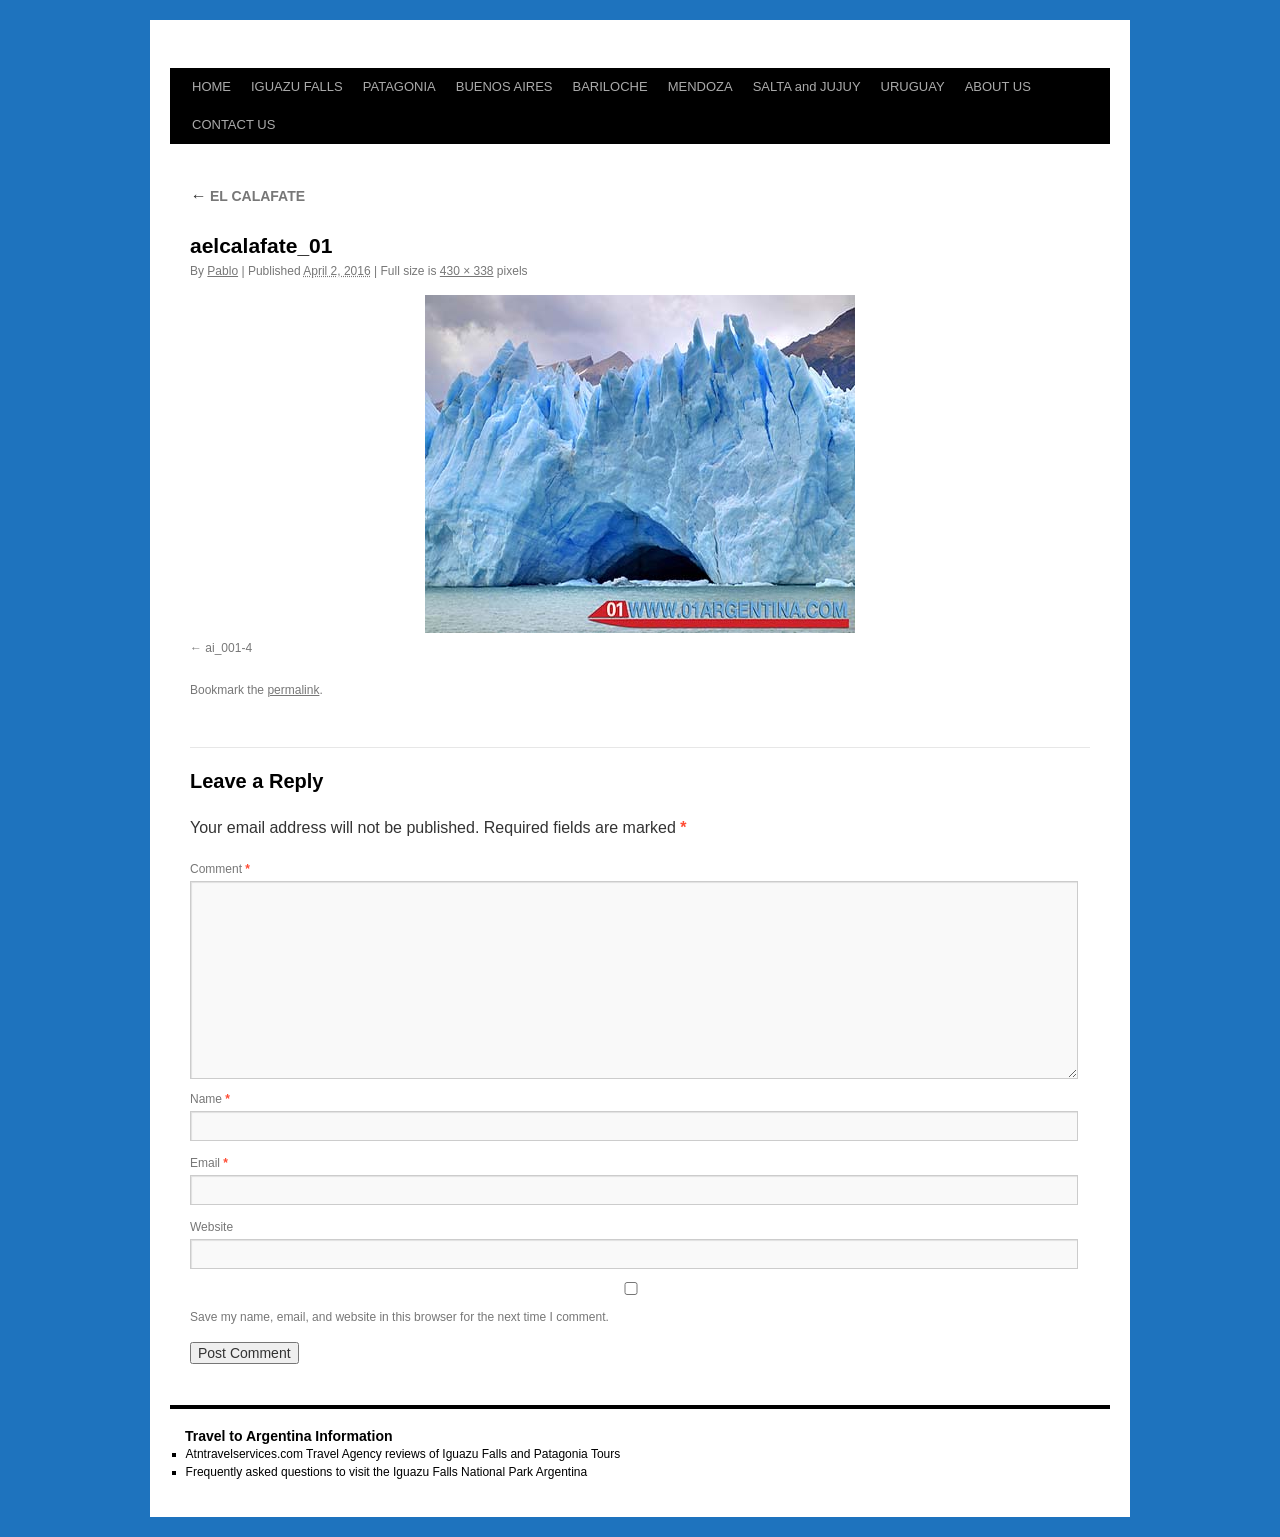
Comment (220, 869)
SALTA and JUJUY (807, 86)
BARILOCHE (610, 86)
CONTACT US (233, 124)
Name (210, 1099)
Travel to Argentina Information (289, 1436)
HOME (211, 86)
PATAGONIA (399, 86)
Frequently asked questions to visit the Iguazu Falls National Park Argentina (387, 1472)
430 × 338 (467, 271)
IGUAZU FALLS (297, 86)
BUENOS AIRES (504, 86)
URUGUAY (913, 86)
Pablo (222, 271)
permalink (293, 690)
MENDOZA (700, 86)
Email (209, 1163)
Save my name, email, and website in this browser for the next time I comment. (399, 1317)
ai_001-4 (228, 648)
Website (211, 1227)
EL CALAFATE (247, 196)
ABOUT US (998, 86)
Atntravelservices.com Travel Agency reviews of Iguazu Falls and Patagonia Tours (403, 1454)
